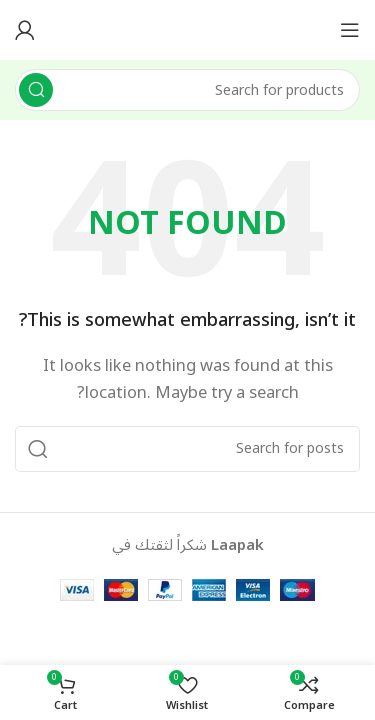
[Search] (187, 90)
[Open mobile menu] (350, 30)
